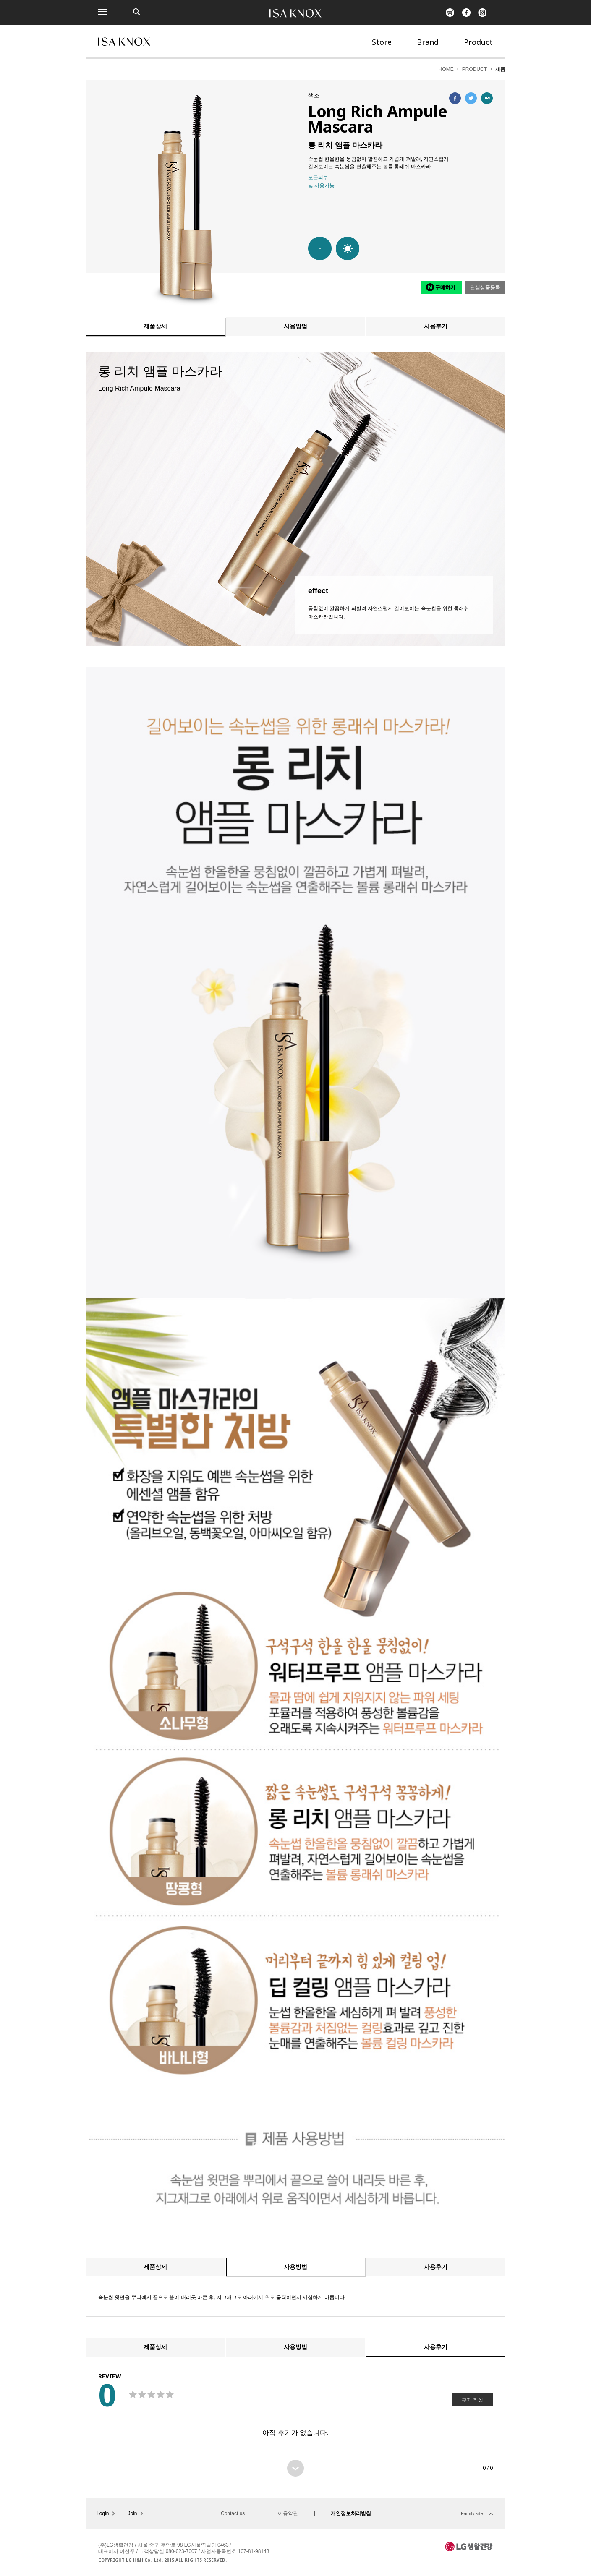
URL (487, 98)
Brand (428, 42)
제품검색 (136, 11)
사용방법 (295, 326)
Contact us (233, 2513)
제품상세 (155, 326)
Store (382, 42)
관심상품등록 (485, 287)
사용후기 (435, 326)
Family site (472, 2513)
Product (478, 42)
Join (132, 2513)
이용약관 (288, 2513)
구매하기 (445, 287)
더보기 (295, 2468)
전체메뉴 (102, 11)
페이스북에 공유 (455, 98)
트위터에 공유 (471, 98)
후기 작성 (472, 2400)
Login (103, 2513)
